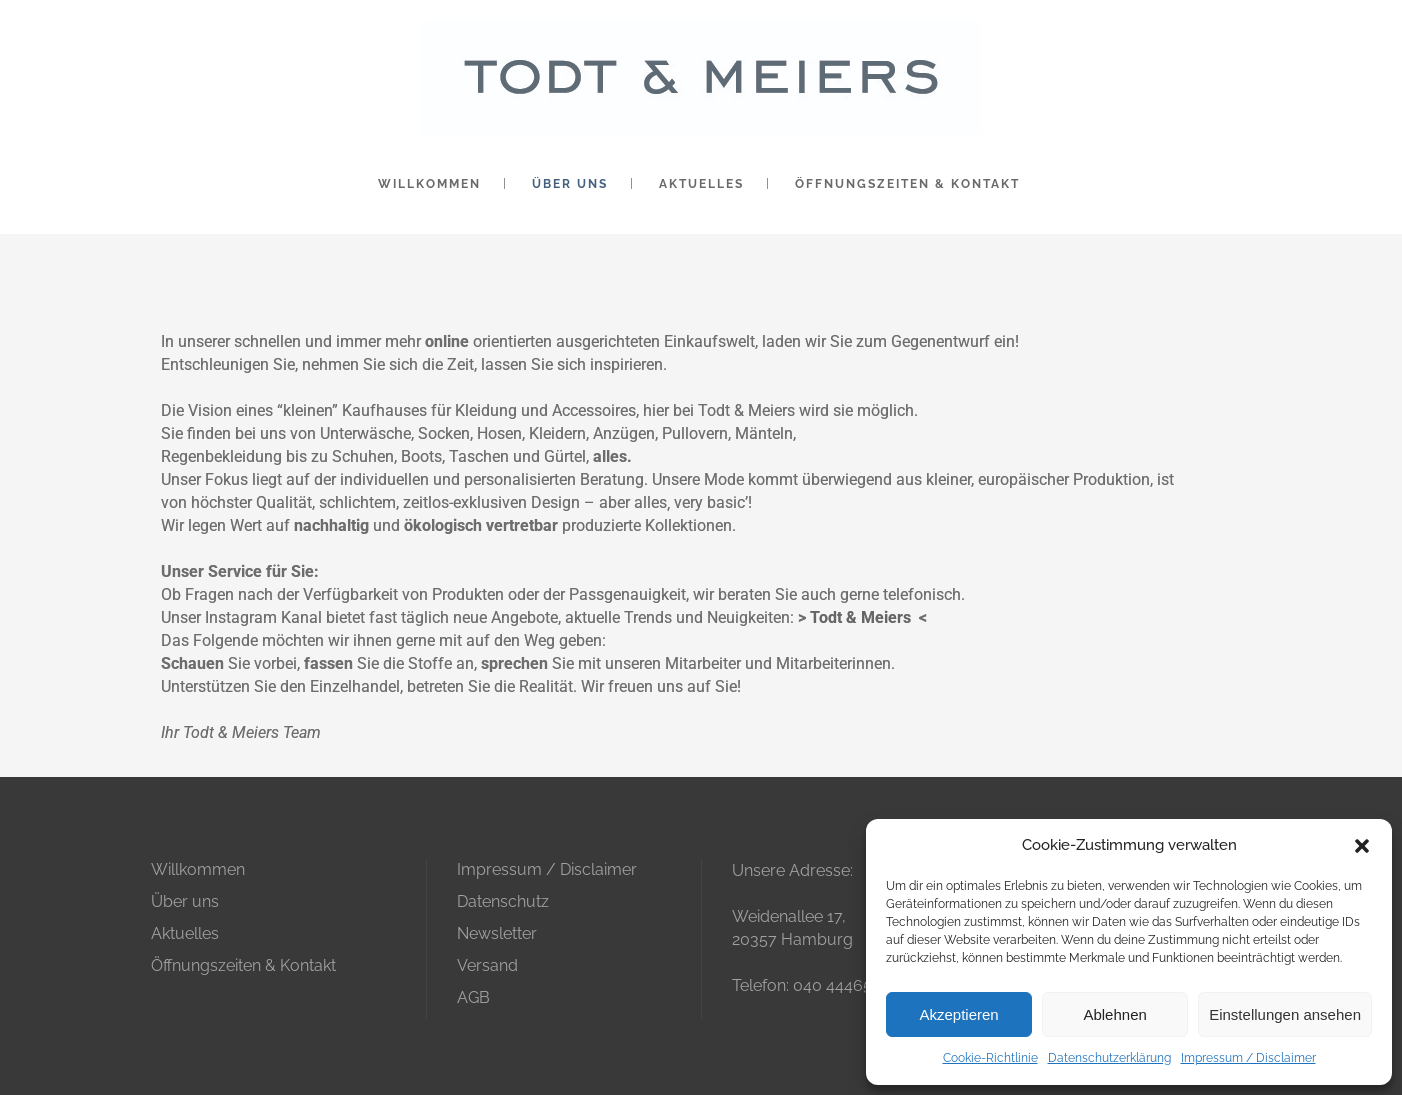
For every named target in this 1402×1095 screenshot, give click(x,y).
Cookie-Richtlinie (990, 1058)
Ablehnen (1114, 1014)
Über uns (185, 901)
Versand (487, 965)
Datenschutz (503, 901)
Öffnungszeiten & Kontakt (243, 965)
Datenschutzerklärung (1109, 1058)
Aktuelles (185, 933)
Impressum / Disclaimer (1248, 1058)
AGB (473, 997)
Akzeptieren (958, 1014)
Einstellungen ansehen (1285, 1014)
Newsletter (497, 933)
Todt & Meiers (860, 617)
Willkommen (198, 869)
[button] (1362, 846)
